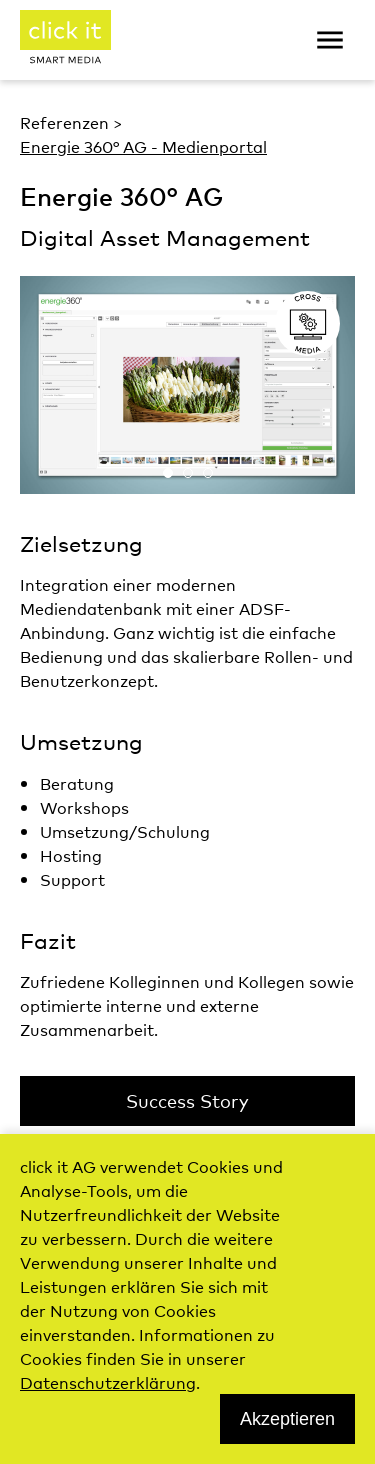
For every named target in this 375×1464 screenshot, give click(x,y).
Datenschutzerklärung (108, 1382)
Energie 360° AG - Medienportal (143, 146)
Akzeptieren (287, 1419)
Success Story (187, 1100)
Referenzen (64, 122)
